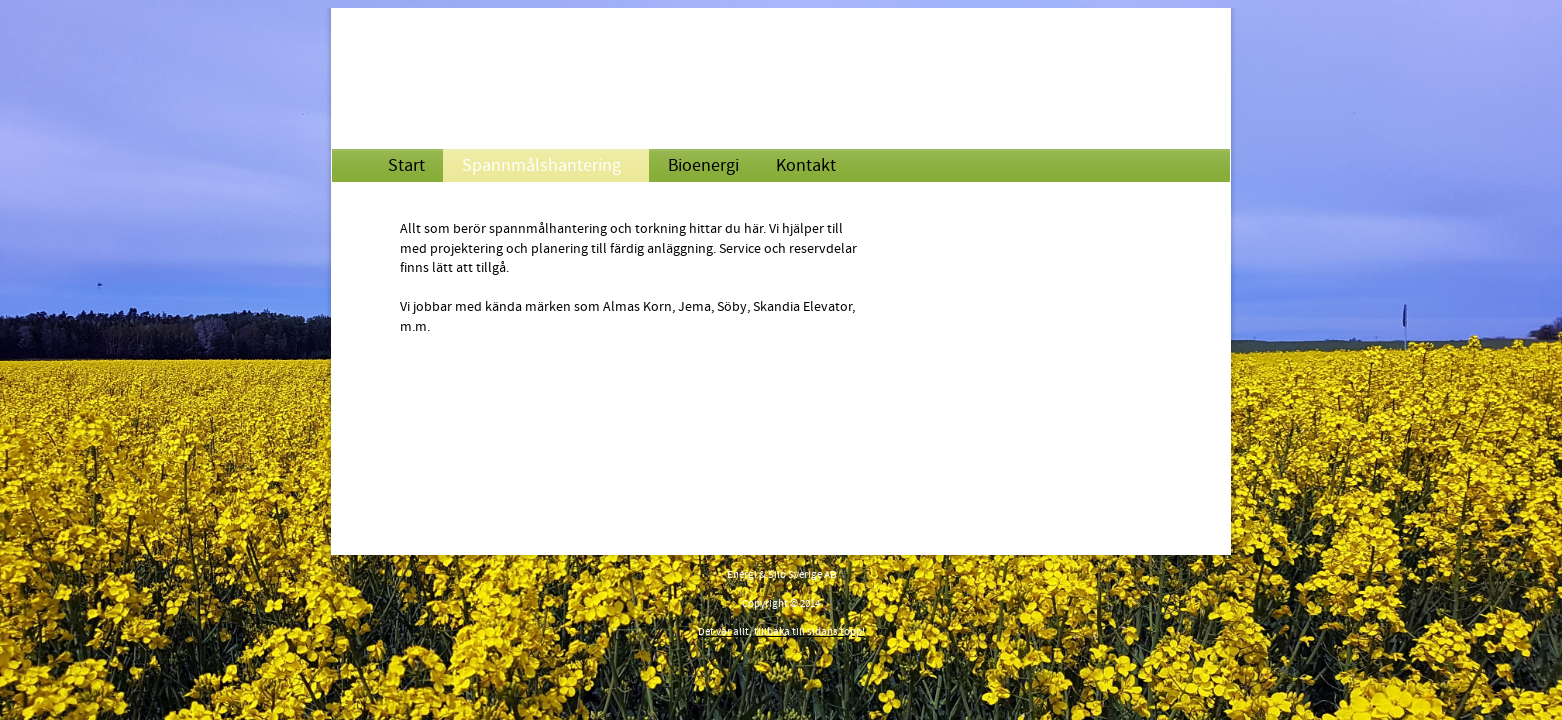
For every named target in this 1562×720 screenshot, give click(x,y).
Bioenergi (703, 165)
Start (406, 165)
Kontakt (806, 165)
